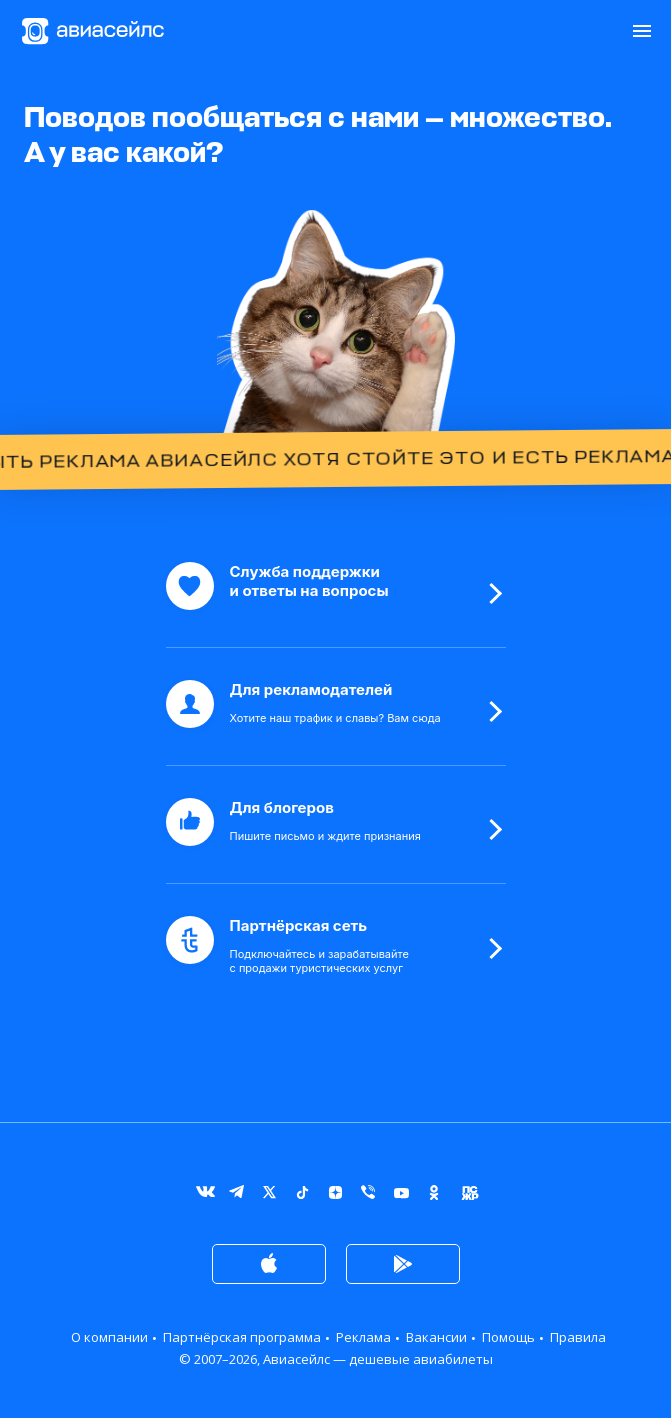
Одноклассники (434, 1196)
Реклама (363, 1337)
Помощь (508, 1337)
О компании (109, 1337)
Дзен (335, 1196)
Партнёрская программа (242, 1337)
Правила (578, 1337)
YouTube (401, 1196)
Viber (368, 1196)
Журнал (467, 1196)
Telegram (236, 1196)
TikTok (302, 1196)
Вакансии (436, 1337)
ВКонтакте (203, 1196)
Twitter (269, 1196)
